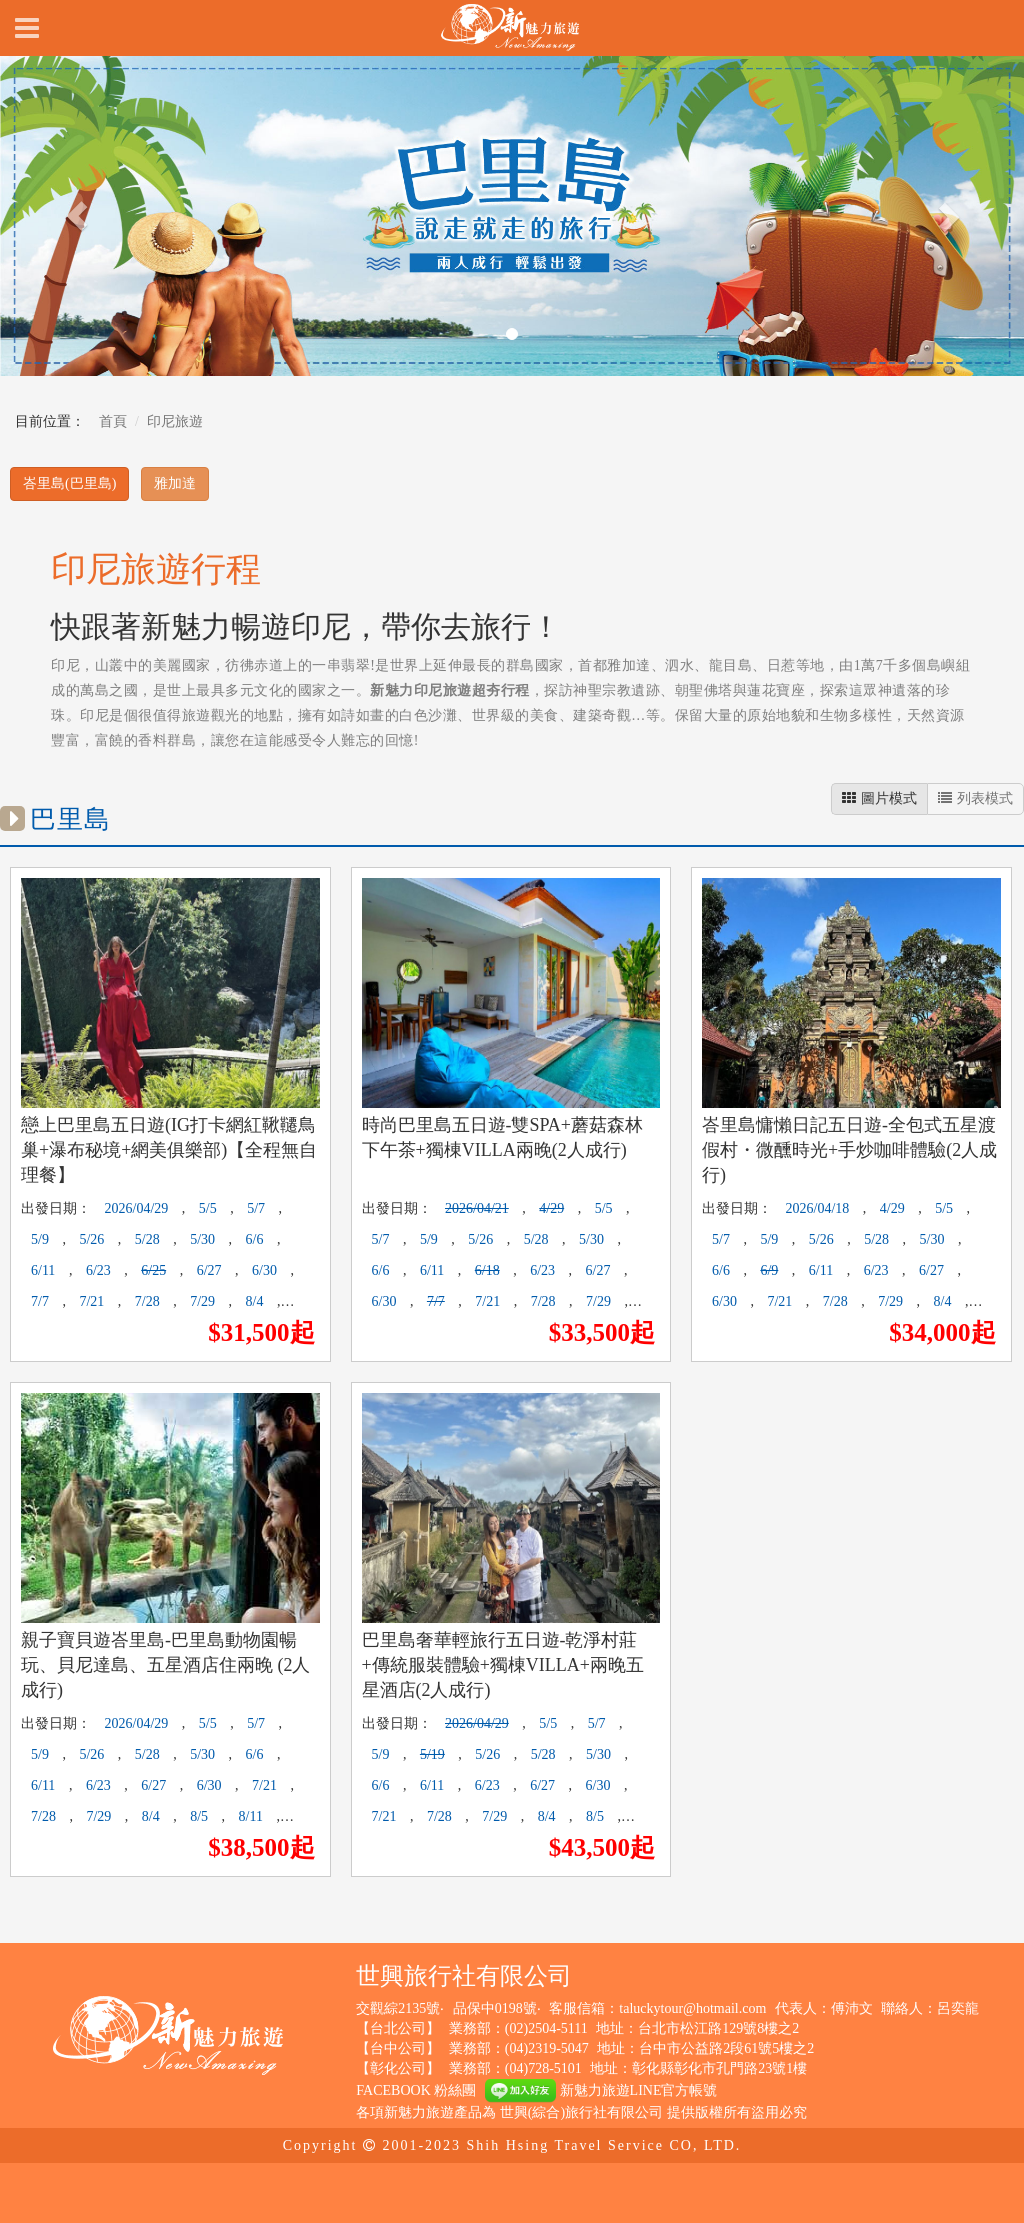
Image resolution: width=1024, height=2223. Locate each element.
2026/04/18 (818, 1208)
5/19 (432, 1754)
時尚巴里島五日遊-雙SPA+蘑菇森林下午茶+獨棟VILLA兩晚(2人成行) (503, 1137)
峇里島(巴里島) (69, 483)
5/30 (202, 1239)
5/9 (40, 1239)
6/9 (769, 1270)
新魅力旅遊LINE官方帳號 (601, 2090)
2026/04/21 (477, 1208)
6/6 (255, 1239)
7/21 (91, 1301)
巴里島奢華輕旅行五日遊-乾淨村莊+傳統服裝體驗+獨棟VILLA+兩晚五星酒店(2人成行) (503, 1665)
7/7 (40, 1301)
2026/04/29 (137, 1208)
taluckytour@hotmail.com (692, 2008)
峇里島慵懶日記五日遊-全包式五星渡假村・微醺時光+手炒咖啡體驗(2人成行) (849, 1150)
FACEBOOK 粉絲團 (416, 2090)
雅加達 (175, 483)
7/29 (202, 1301)
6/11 (43, 1270)
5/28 (147, 1239)
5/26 (91, 1239)
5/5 (208, 1208)
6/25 (153, 1270)
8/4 (255, 1301)
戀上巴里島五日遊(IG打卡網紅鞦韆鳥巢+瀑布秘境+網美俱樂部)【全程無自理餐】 (169, 1150)
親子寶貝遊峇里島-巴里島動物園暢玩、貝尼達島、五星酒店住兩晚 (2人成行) (166, 1665)
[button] (77, 216)
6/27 (209, 1270)
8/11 (251, 1816)
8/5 (199, 1816)
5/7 (256, 1208)
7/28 (147, 1301)
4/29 (551, 1208)
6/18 (487, 1270)
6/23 (98, 1270)
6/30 (264, 1270)
